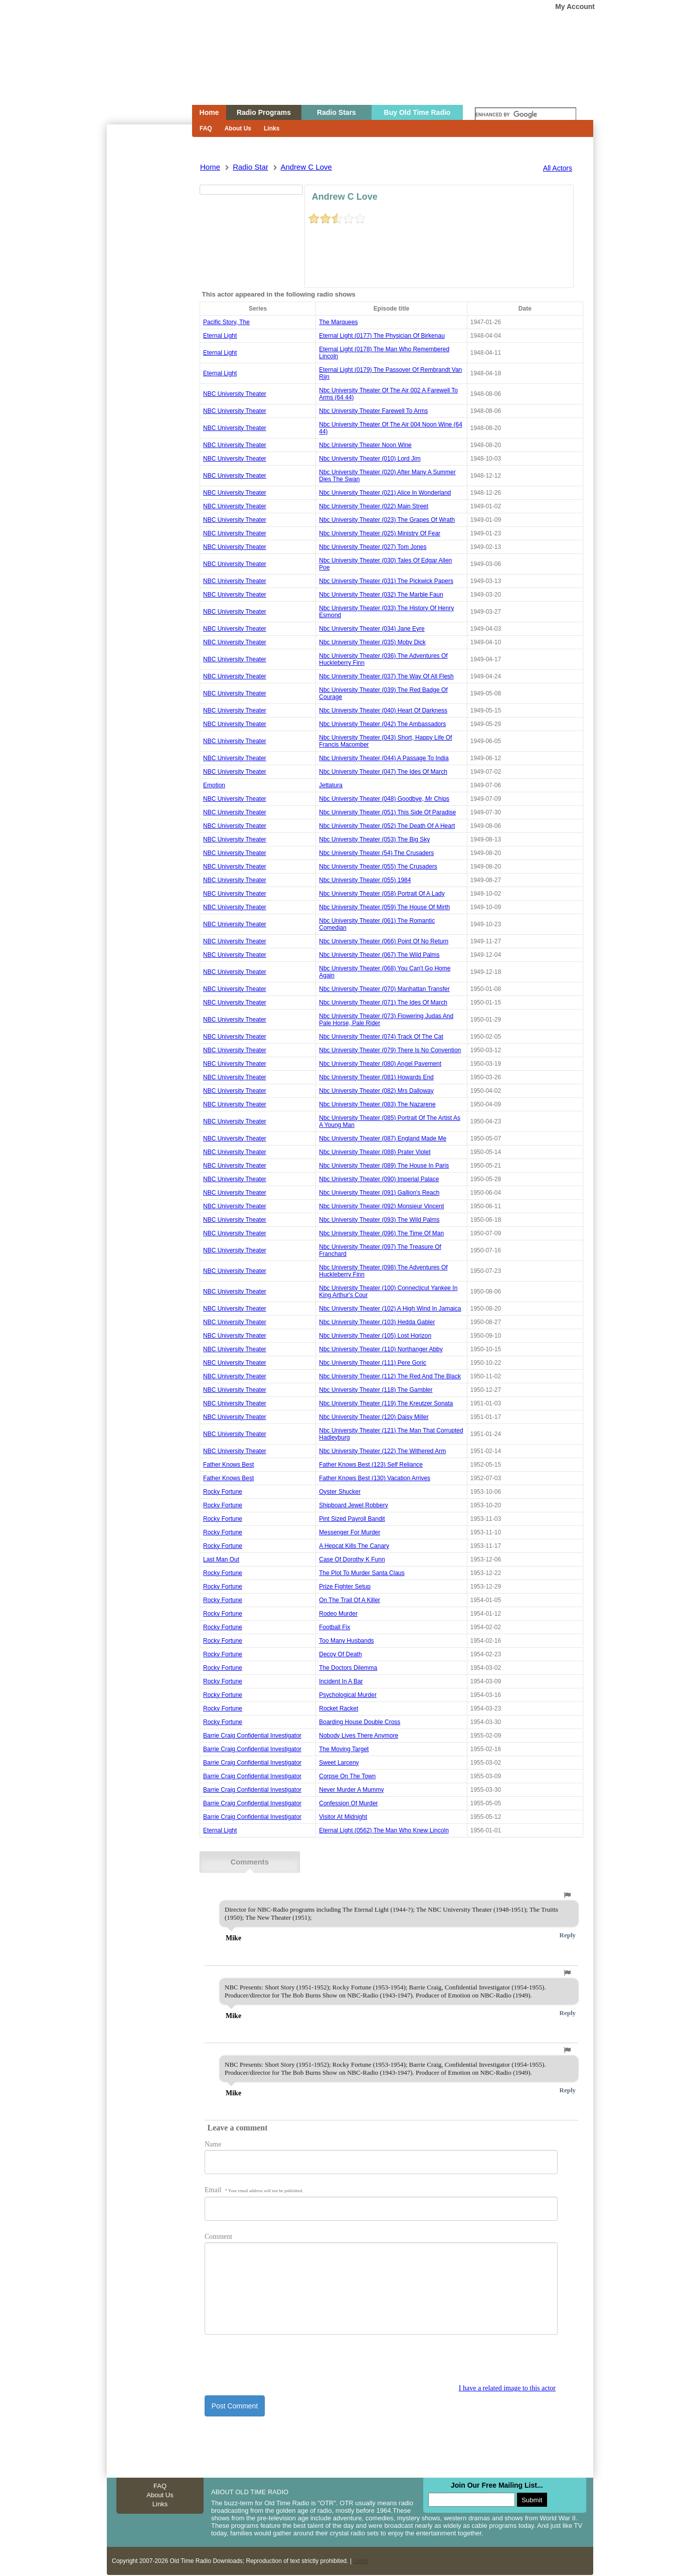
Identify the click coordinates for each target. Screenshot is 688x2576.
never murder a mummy (351, 1789)
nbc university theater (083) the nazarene (377, 1104)
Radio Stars (336, 112)
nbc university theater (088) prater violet (374, 1152)
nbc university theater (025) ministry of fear (379, 533)
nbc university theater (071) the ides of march (383, 1002)
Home (142, 71)
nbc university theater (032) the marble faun (381, 594)
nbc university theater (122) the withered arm (382, 1451)
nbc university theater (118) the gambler (375, 1389)
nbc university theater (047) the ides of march (383, 771)
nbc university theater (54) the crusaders (376, 852)
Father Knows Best (228, 1464)
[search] (525, 114)
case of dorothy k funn (352, 1559)
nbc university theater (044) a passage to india (383, 758)
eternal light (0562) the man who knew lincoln (384, 1830)
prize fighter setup (345, 1586)
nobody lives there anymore (358, 1735)
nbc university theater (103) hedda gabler (377, 1322)
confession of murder (348, 1803)
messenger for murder (349, 1532)
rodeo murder (338, 1613)
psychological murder (348, 1694)
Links (271, 128)
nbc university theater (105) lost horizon (375, 1335)
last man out (221, 1559)
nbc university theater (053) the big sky (374, 839)
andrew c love (306, 167)
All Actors (557, 168)
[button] (567, 1893)
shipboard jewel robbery (353, 1505)
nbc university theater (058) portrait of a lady (382, 893)
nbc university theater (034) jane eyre (372, 628)
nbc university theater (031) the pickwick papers (386, 581)
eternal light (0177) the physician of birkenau (382, 335)
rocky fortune (222, 1491)
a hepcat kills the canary (354, 1545)
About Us (238, 128)
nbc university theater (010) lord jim (370, 458)
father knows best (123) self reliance (371, 1464)
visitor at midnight (343, 1816)
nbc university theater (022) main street (373, 506)
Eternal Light (220, 335)
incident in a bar (341, 1681)
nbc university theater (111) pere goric (372, 1362)
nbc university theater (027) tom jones (372, 546)
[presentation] (281, 2363)
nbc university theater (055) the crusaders (378, 866)
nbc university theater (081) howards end (376, 1077)
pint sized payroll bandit (352, 1518)
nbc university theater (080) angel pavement (380, 1063)
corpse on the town (347, 1776)
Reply (568, 1933)
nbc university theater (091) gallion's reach (379, 1192)
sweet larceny (339, 1762)
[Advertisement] (149, 305)
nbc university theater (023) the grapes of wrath (387, 519)
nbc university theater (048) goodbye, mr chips (384, 798)
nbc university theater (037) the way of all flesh (386, 676)
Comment (218, 2235)
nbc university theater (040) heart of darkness (383, 710)
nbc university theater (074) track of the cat (381, 1036)
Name (213, 2142)
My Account (575, 7)
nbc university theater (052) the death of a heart (387, 825)
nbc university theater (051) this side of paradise (387, 812)
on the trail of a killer (349, 1600)
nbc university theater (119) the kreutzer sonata (386, 1403)
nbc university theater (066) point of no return (383, 941)
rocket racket (338, 1708)
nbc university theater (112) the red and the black (390, 1376)
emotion (214, 785)
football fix (334, 1627)
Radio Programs (264, 112)
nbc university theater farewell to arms (373, 410)
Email (254, 2188)
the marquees (338, 322)
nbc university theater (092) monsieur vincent (381, 1206)
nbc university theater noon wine (365, 445)
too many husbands (346, 1640)
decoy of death (340, 1654)
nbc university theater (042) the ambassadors (382, 724)
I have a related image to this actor (507, 2386)
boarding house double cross (359, 1722)
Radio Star (250, 167)
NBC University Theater (234, 393)
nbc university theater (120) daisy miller (374, 1416)
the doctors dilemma (348, 1667)
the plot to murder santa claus (362, 1573)
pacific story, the (226, 322)
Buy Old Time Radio (417, 112)
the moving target (344, 1749)
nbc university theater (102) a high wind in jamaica (390, 1308)
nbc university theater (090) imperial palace (379, 1179)
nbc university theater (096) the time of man (381, 1233)
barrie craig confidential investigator (252, 1735)
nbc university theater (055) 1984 (365, 880)
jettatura (330, 785)
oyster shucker (340, 1491)
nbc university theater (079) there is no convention (390, 1050)
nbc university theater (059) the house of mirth (384, 907)
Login (360, 2559)
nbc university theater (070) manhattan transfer (384, 988)
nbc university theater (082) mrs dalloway (376, 1090)
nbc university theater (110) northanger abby (381, 1349)
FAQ (206, 128)
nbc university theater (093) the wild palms (379, 1219)
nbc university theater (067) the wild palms (379, 954)
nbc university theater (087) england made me (382, 1138)
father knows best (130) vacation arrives (374, 1478)
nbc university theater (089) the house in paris (384, 1165)
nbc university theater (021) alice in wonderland (385, 492)
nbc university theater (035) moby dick (372, 642)
